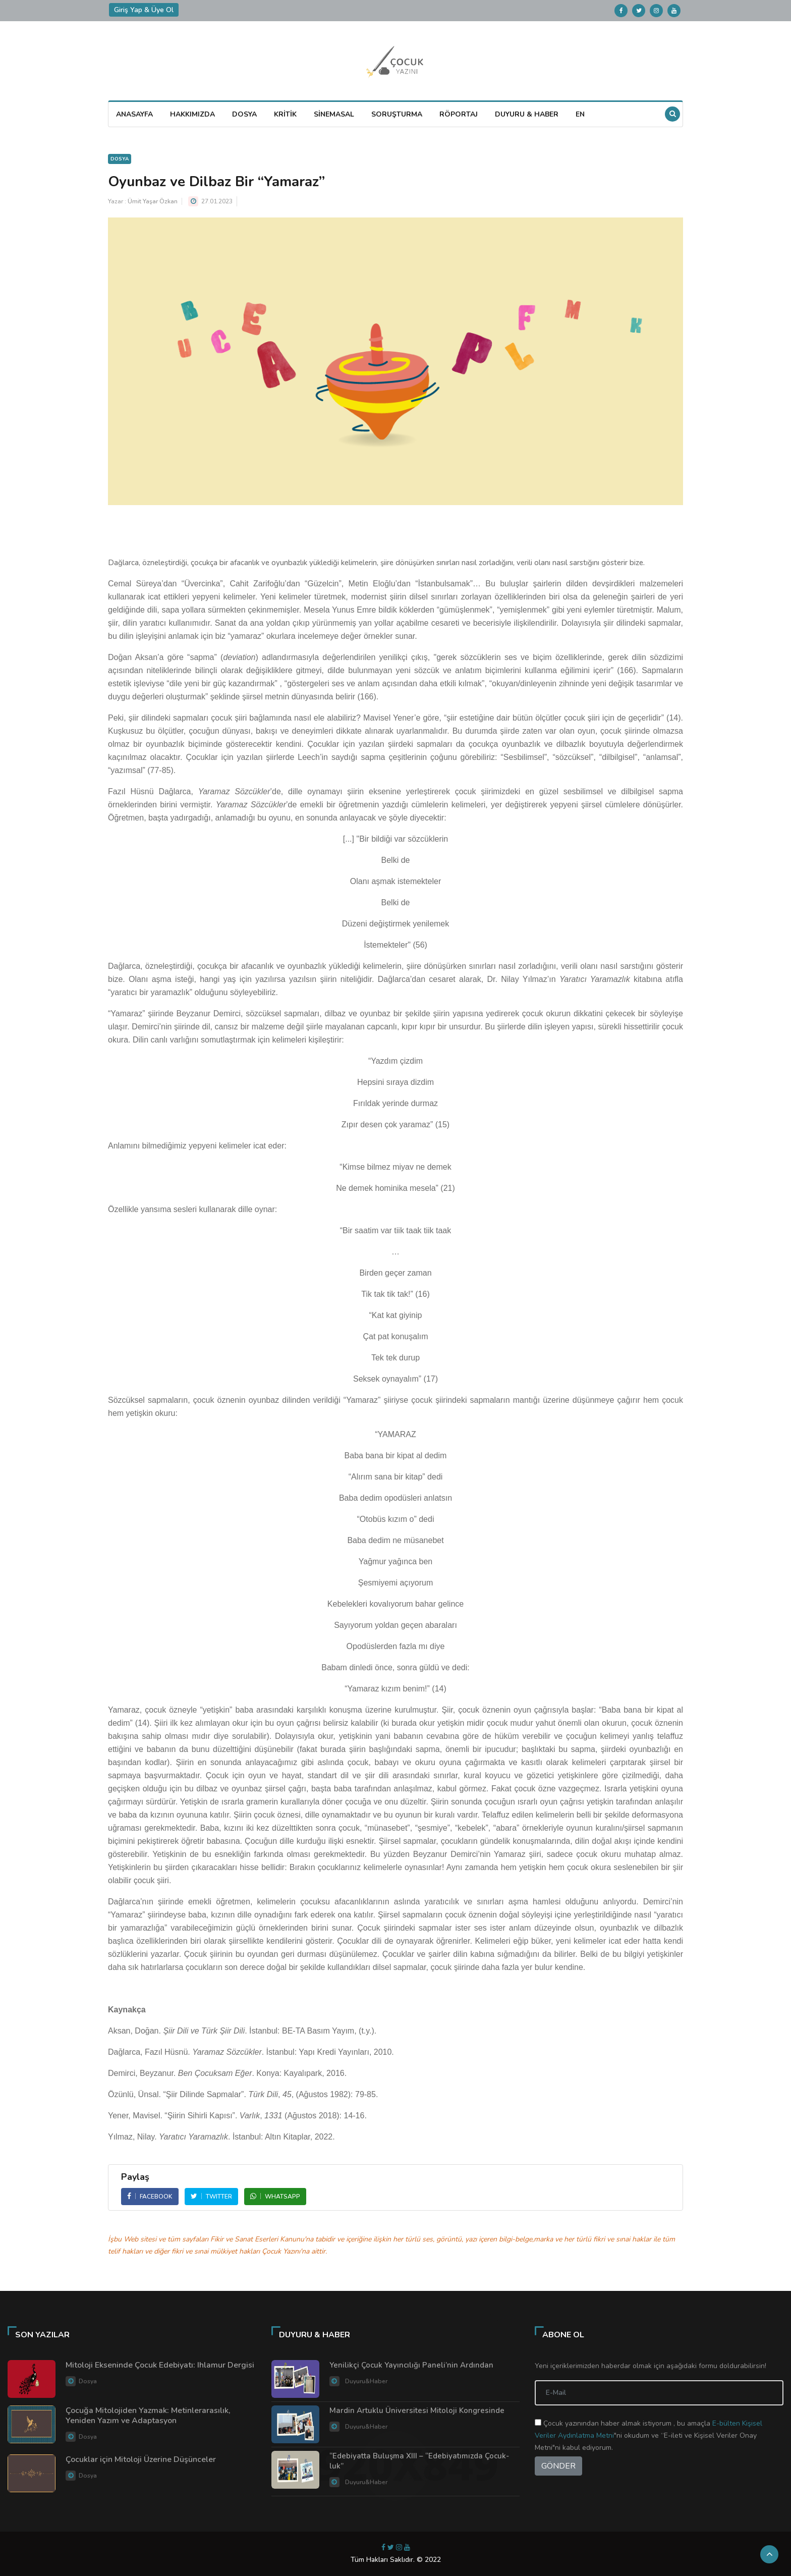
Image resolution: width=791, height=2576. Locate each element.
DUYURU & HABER (526, 114)
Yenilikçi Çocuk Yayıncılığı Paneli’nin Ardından (411, 2365)
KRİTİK (285, 114)
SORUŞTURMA (396, 114)
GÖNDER (558, 2466)
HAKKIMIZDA (192, 114)
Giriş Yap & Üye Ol (144, 10)
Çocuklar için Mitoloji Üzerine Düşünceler (141, 2459)
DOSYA (244, 114)
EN (580, 114)
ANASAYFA (134, 114)
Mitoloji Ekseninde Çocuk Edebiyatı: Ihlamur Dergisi (160, 2365)
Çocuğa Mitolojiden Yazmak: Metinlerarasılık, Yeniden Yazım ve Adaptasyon (148, 2415)
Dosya (119, 158)
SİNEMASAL (334, 114)
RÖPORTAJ (458, 114)
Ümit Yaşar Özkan (153, 201)
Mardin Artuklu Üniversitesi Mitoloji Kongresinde (416, 2410)
